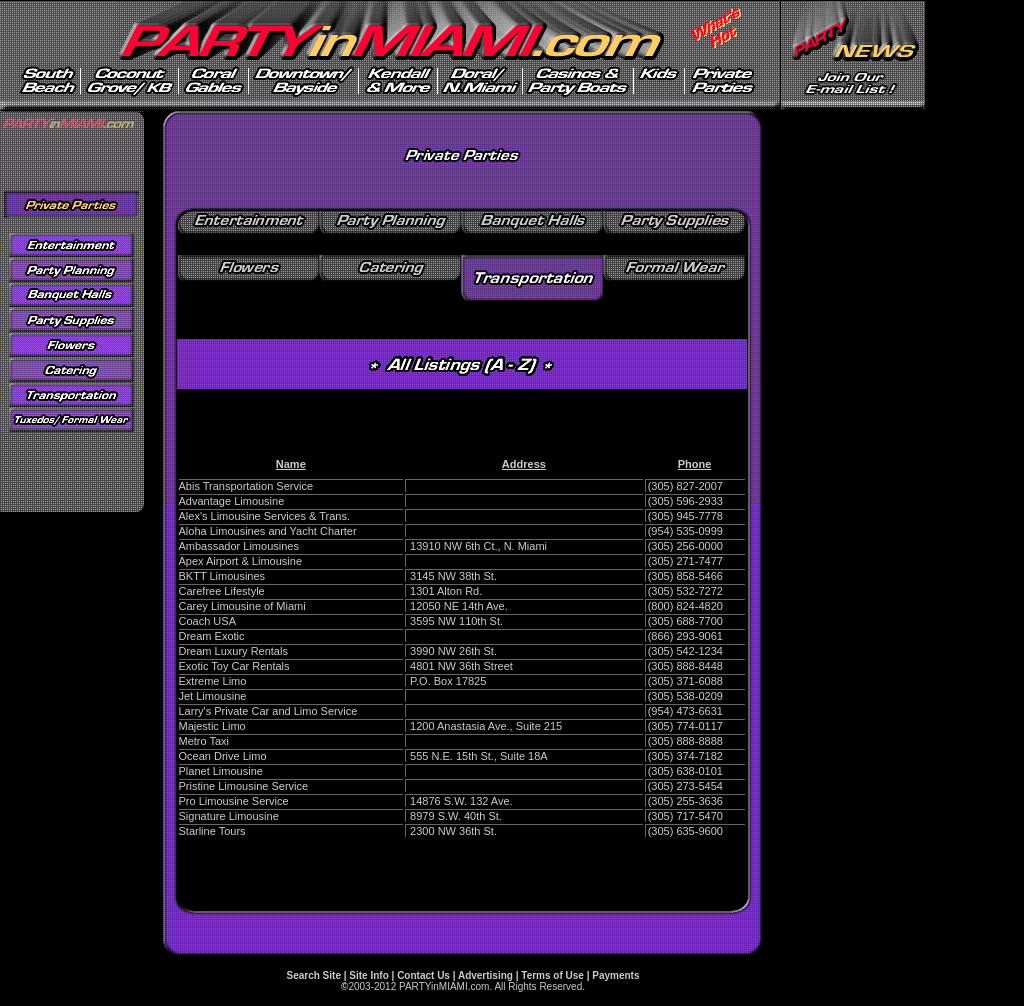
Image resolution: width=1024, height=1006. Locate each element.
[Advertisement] (462, 419)
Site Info (368, 975)
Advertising (485, 975)
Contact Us (423, 975)
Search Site (313, 975)
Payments (615, 975)
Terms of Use (552, 975)
